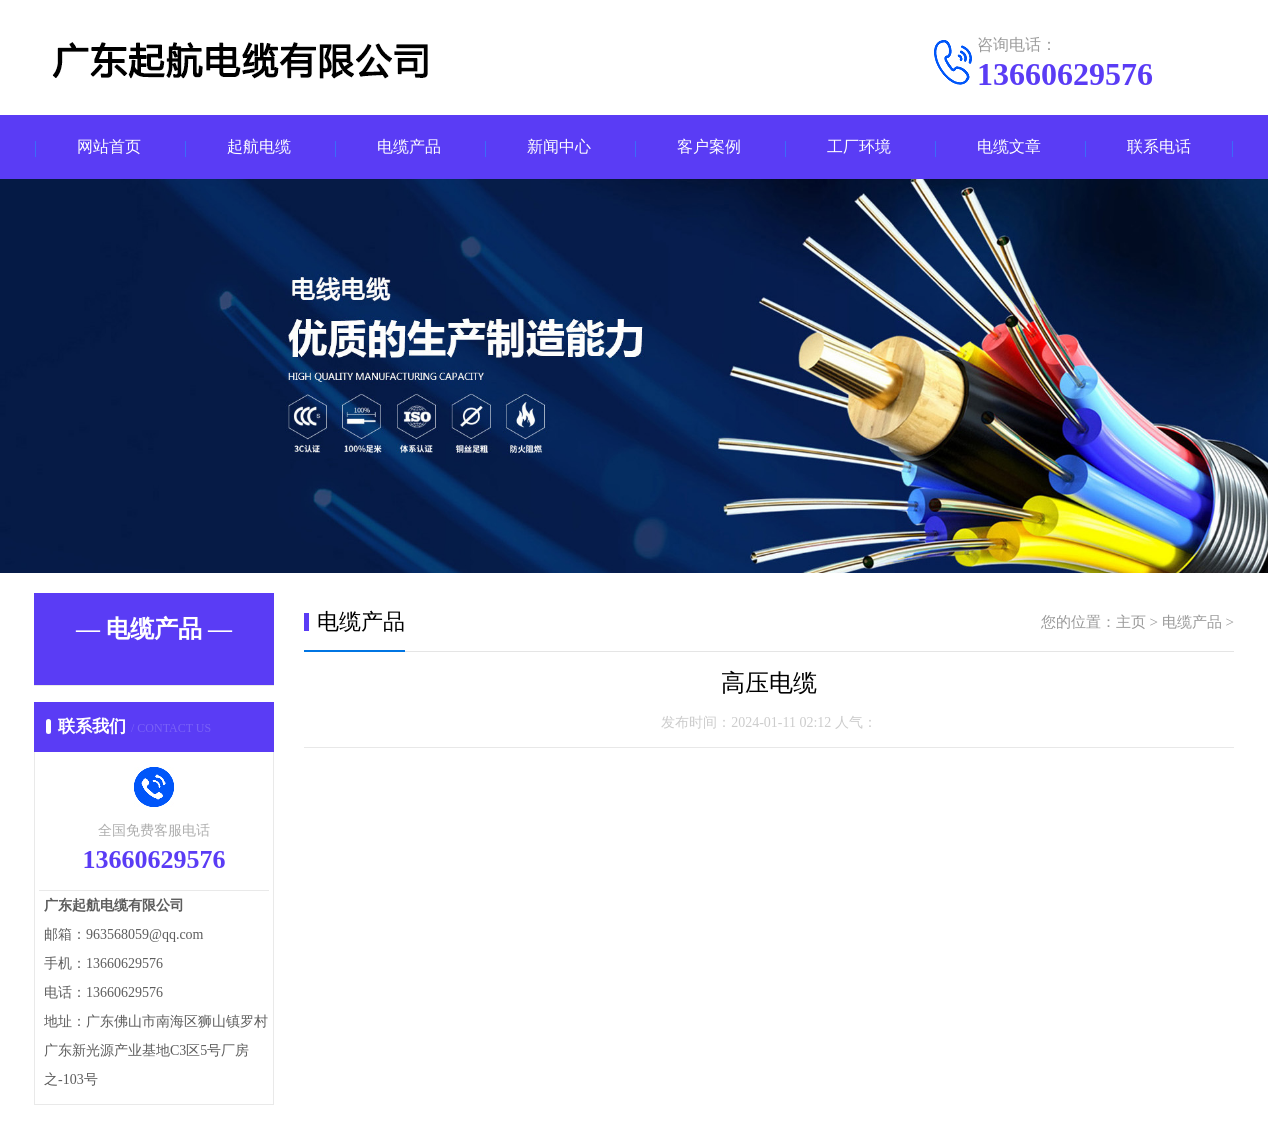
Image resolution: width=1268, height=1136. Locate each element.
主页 (1131, 623)
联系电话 (1159, 147)
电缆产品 (409, 147)
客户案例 (709, 147)
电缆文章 (1009, 147)
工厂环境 (859, 147)
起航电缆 (259, 147)
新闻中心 (559, 147)
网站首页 (109, 147)
